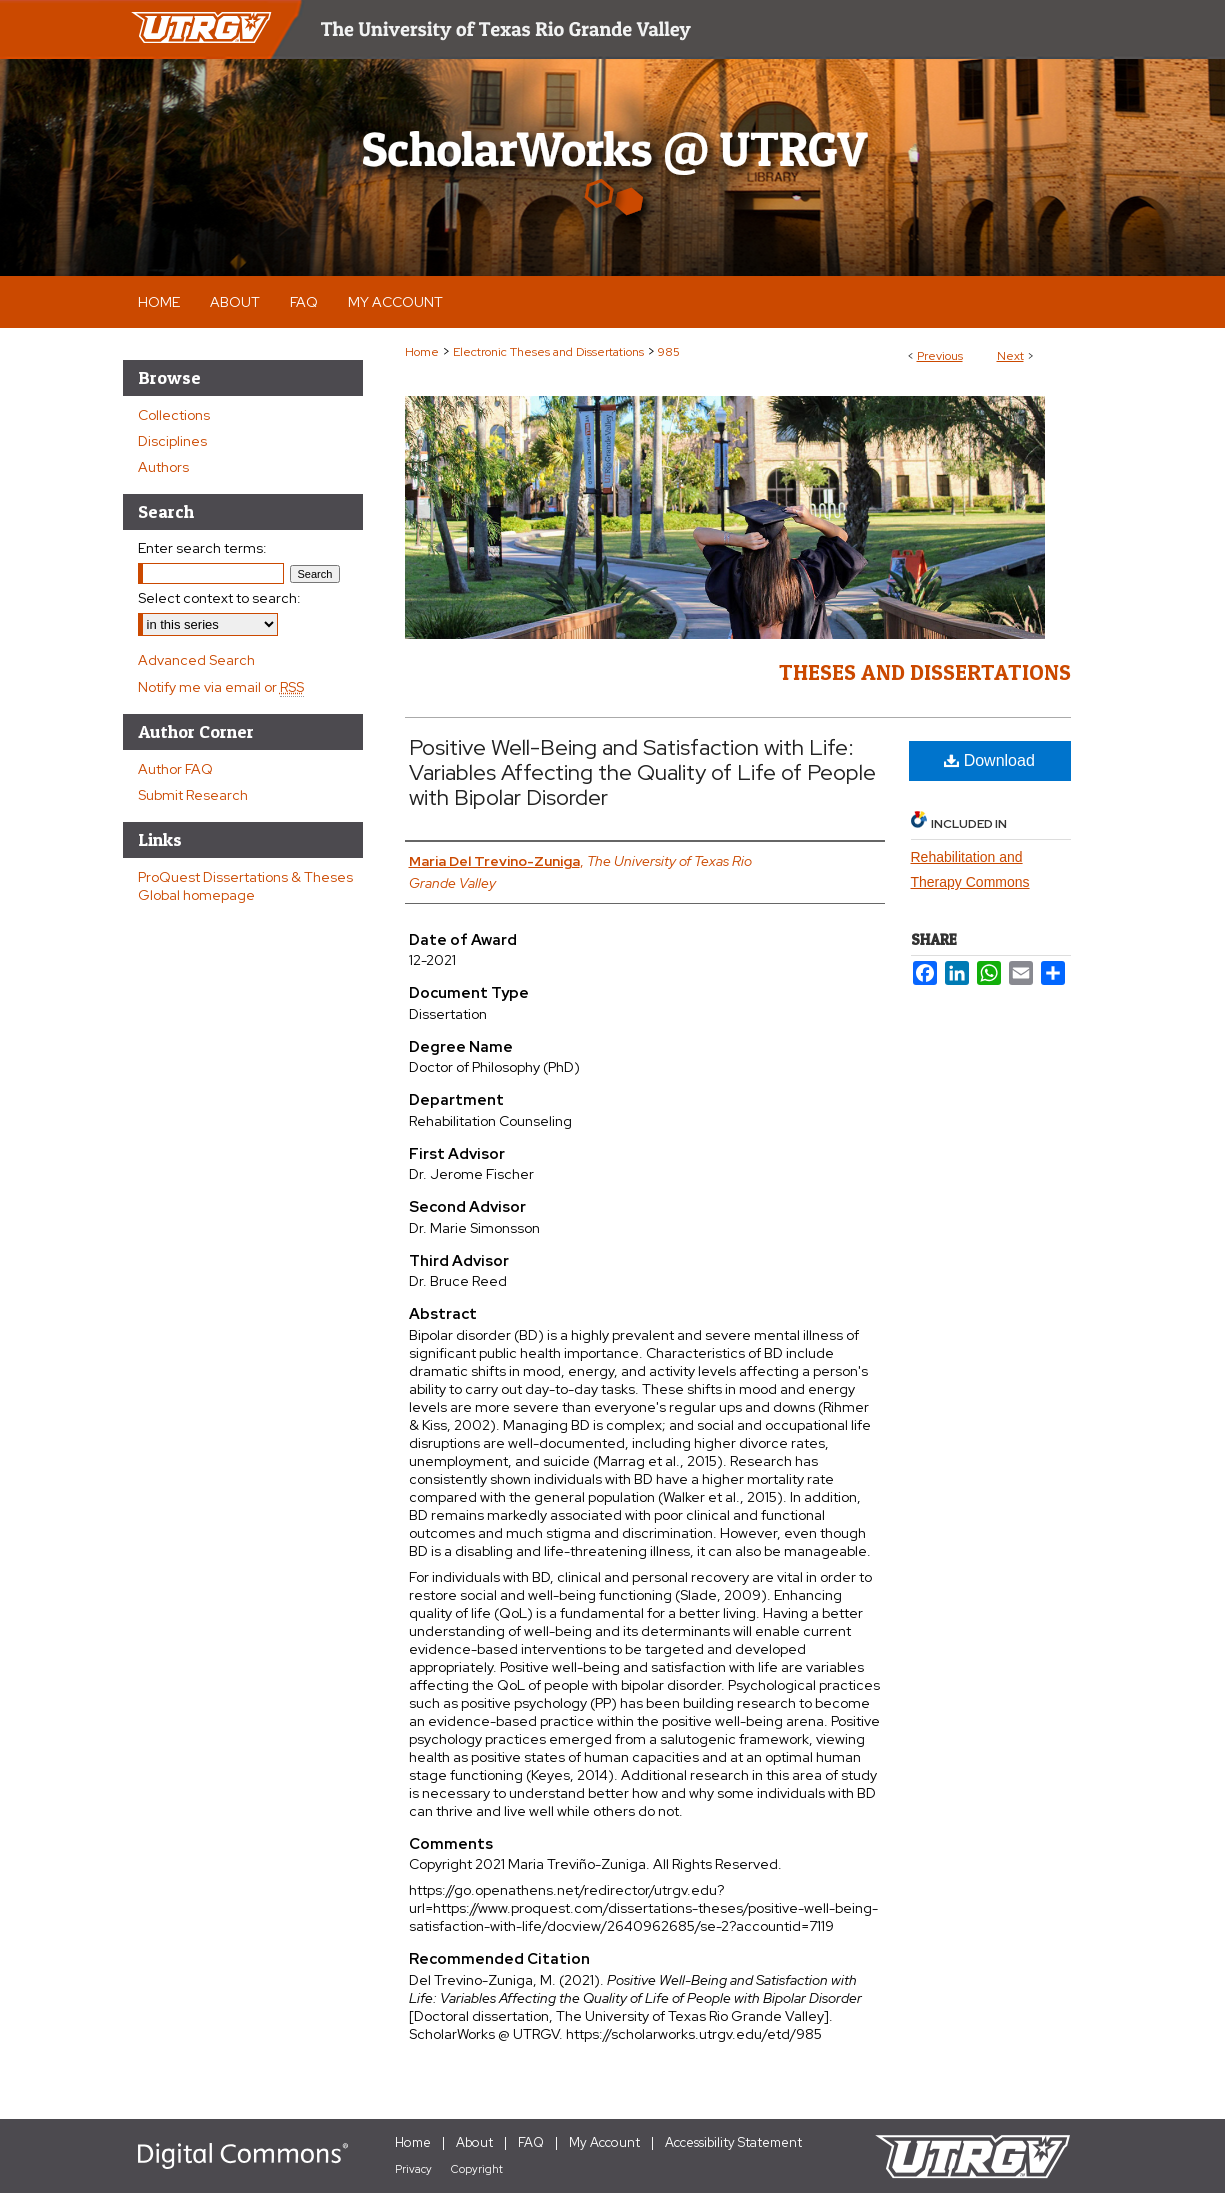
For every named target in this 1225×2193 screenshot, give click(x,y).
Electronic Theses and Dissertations (548, 352)
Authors (163, 467)
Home (422, 352)
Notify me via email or (221, 687)
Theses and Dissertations (925, 672)
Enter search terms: (202, 548)
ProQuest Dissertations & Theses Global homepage (245, 886)
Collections (174, 415)
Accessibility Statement (733, 2142)
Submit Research (193, 795)
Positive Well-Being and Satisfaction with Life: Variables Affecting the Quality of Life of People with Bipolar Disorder (642, 772)
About (474, 2142)
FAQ (531, 2142)
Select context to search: (219, 598)
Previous (940, 356)
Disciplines (172, 441)
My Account (604, 2142)
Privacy (413, 2169)
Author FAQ (175, 769)
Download (989, 760)
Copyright (477, 2169)
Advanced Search (196, 660)
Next (1010, 356)
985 (669, 352)
